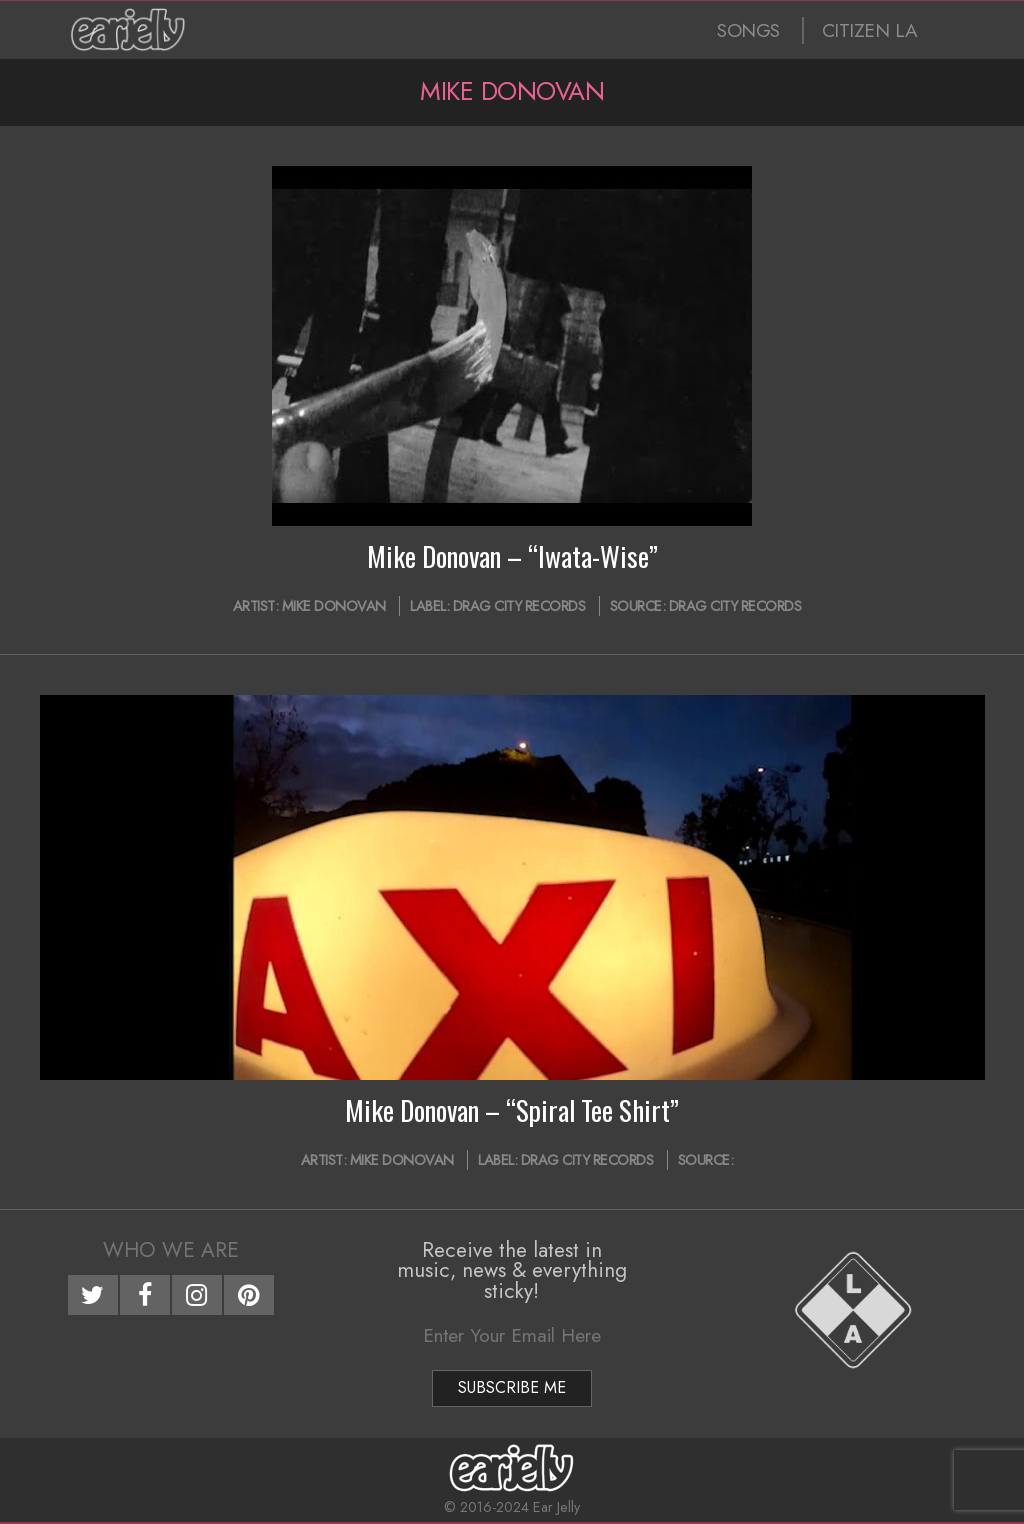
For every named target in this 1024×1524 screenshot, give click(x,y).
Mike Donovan (334, 606)
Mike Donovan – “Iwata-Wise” (512, 556)
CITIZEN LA (870, 30)
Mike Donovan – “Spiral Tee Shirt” (512, 1110)
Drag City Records (519, 606)
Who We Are (171, 1250)
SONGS (748, 30)
